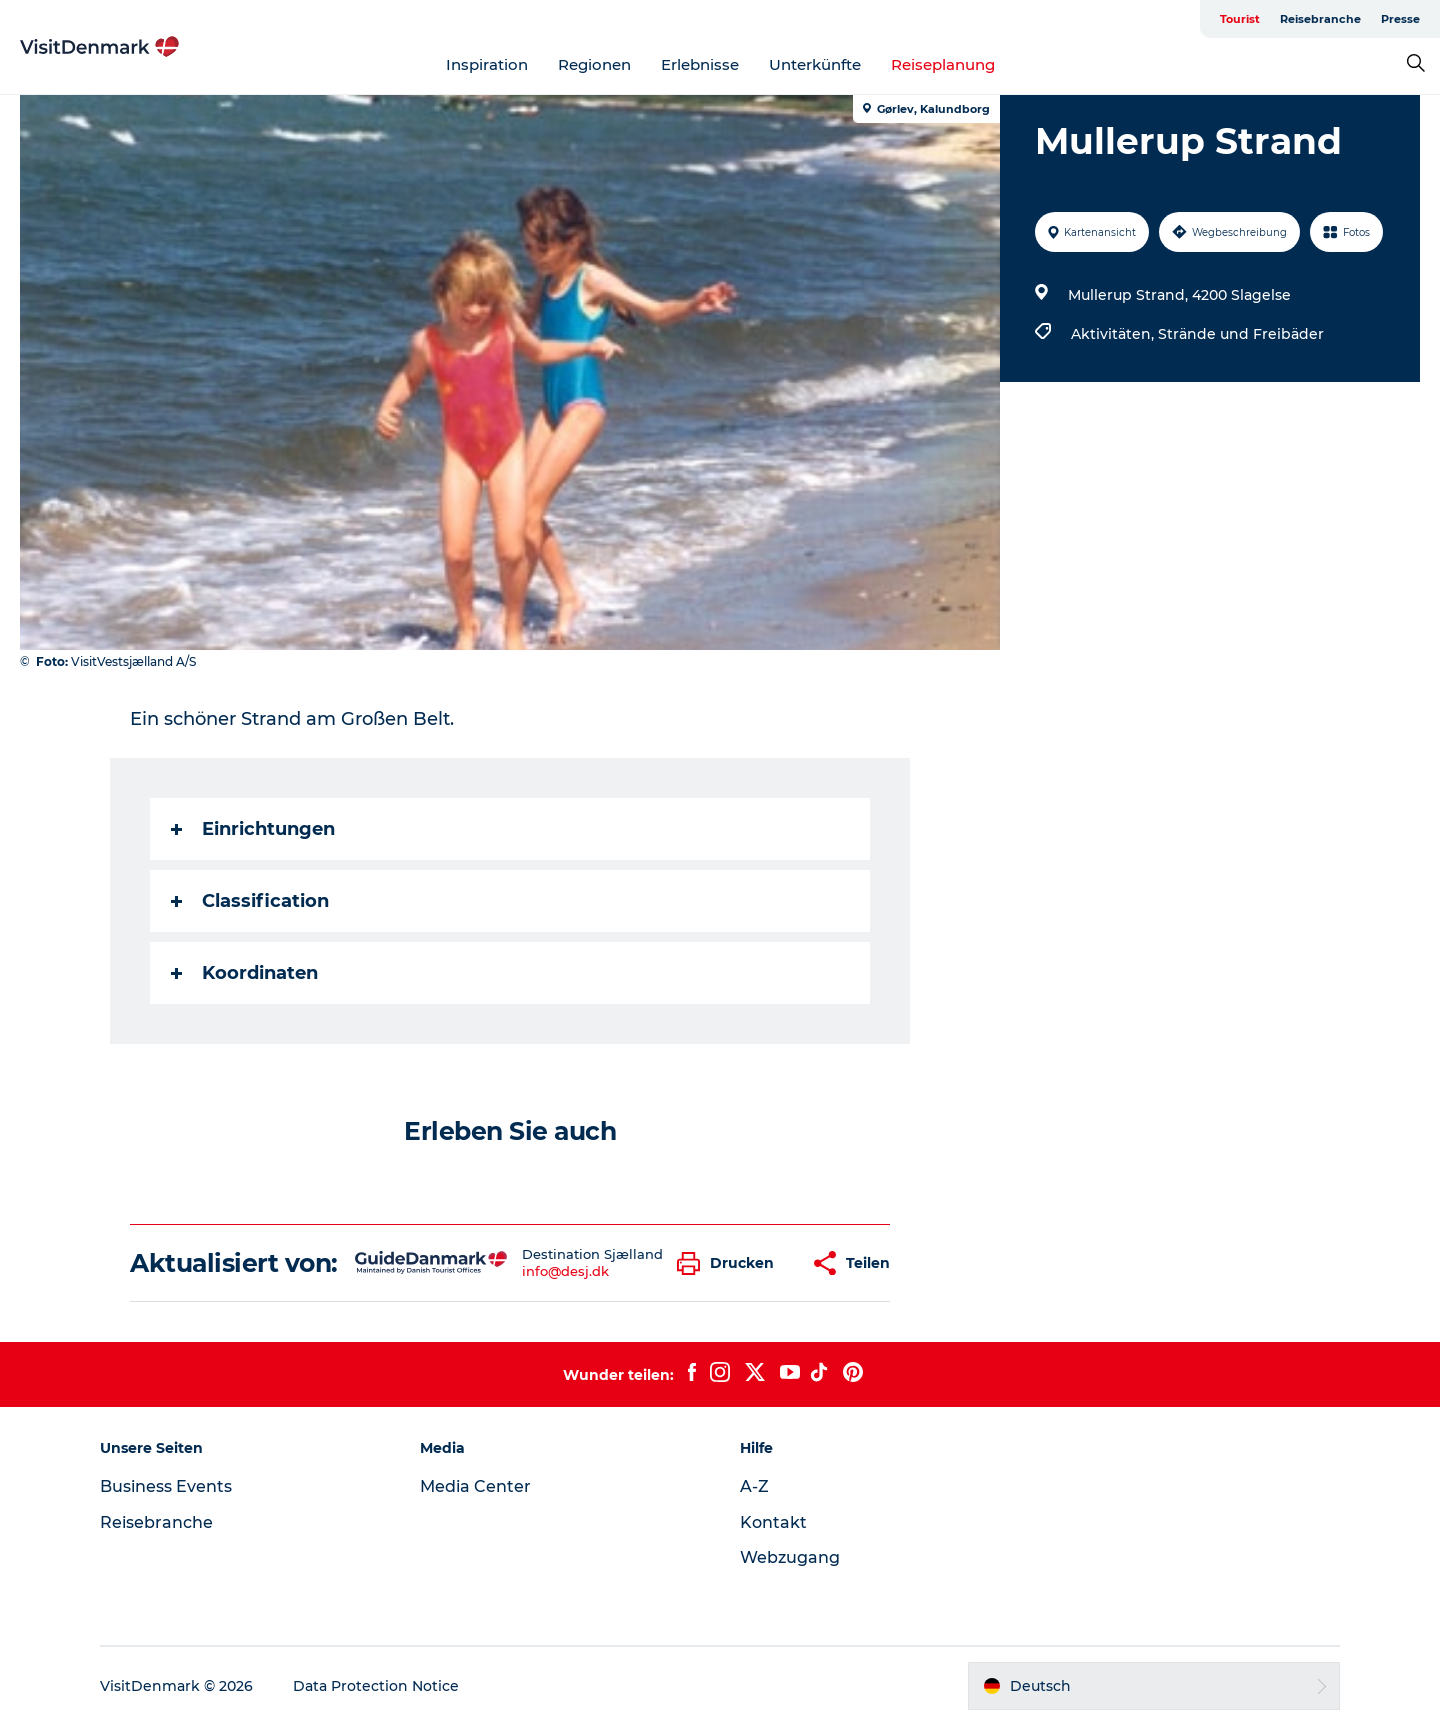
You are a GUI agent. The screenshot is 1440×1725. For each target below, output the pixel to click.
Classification (250, 901)
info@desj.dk (565, 1271)
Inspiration (487, 64)
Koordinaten (244, 973)
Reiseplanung (943, 64)
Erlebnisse (700, 64)
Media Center (475, 1486)
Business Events (166, 1486)
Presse (1400, 19)
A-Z (754, 1486)
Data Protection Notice (376, 1686)
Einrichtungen (253, 829)
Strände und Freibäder (1241, 334)
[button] (730, 1263)
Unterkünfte (815, 64)
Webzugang (790, 1557)
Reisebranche (1320, 19)
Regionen (594, 64)
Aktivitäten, (1114, 334)
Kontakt (773, 1522)
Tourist (1240, 19)
